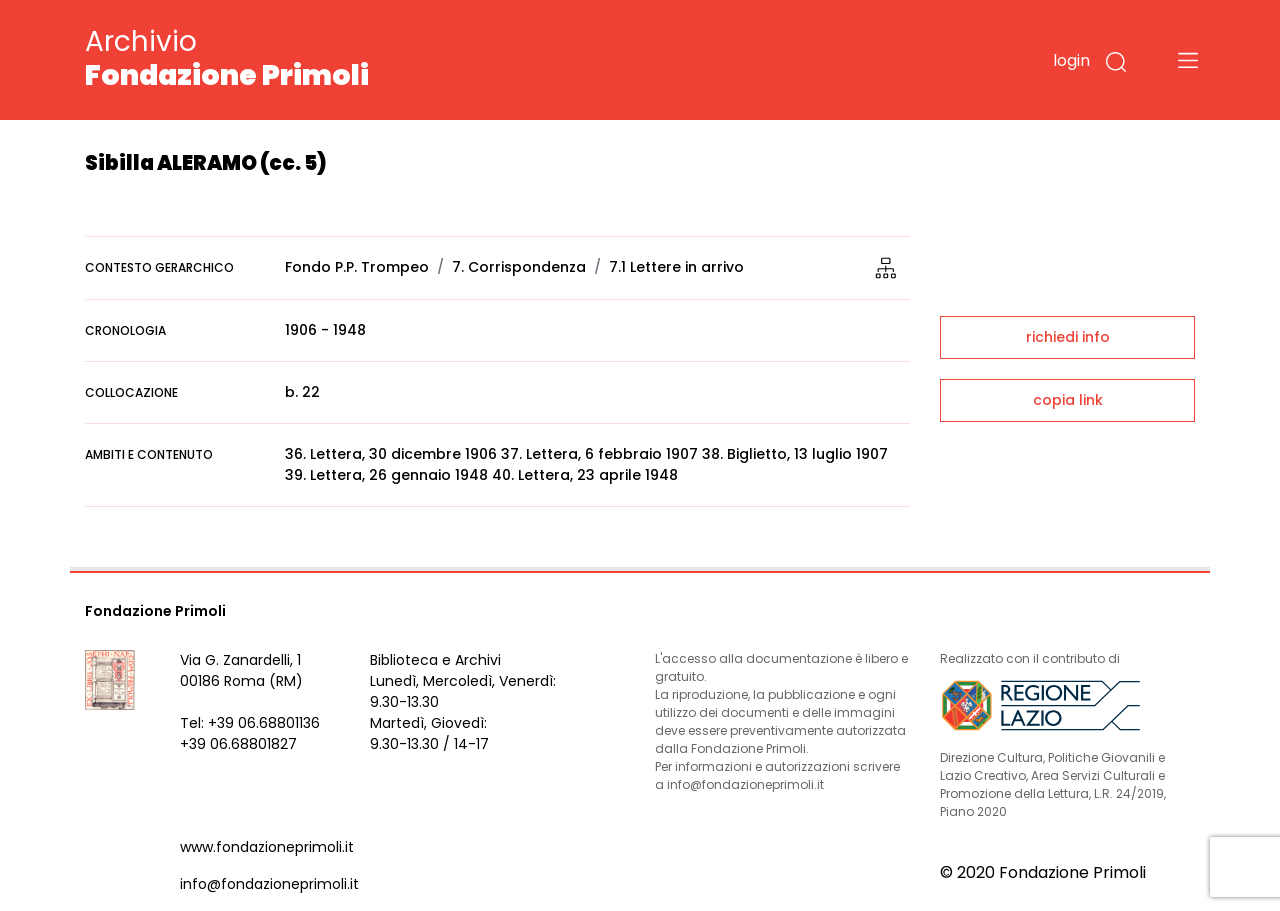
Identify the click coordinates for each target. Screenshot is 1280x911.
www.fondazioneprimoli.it (267, 847)
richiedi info (1068, 337)
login (1071, 60)
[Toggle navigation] (1188, 60)
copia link (1068, 400)
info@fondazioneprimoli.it (269, 884)
